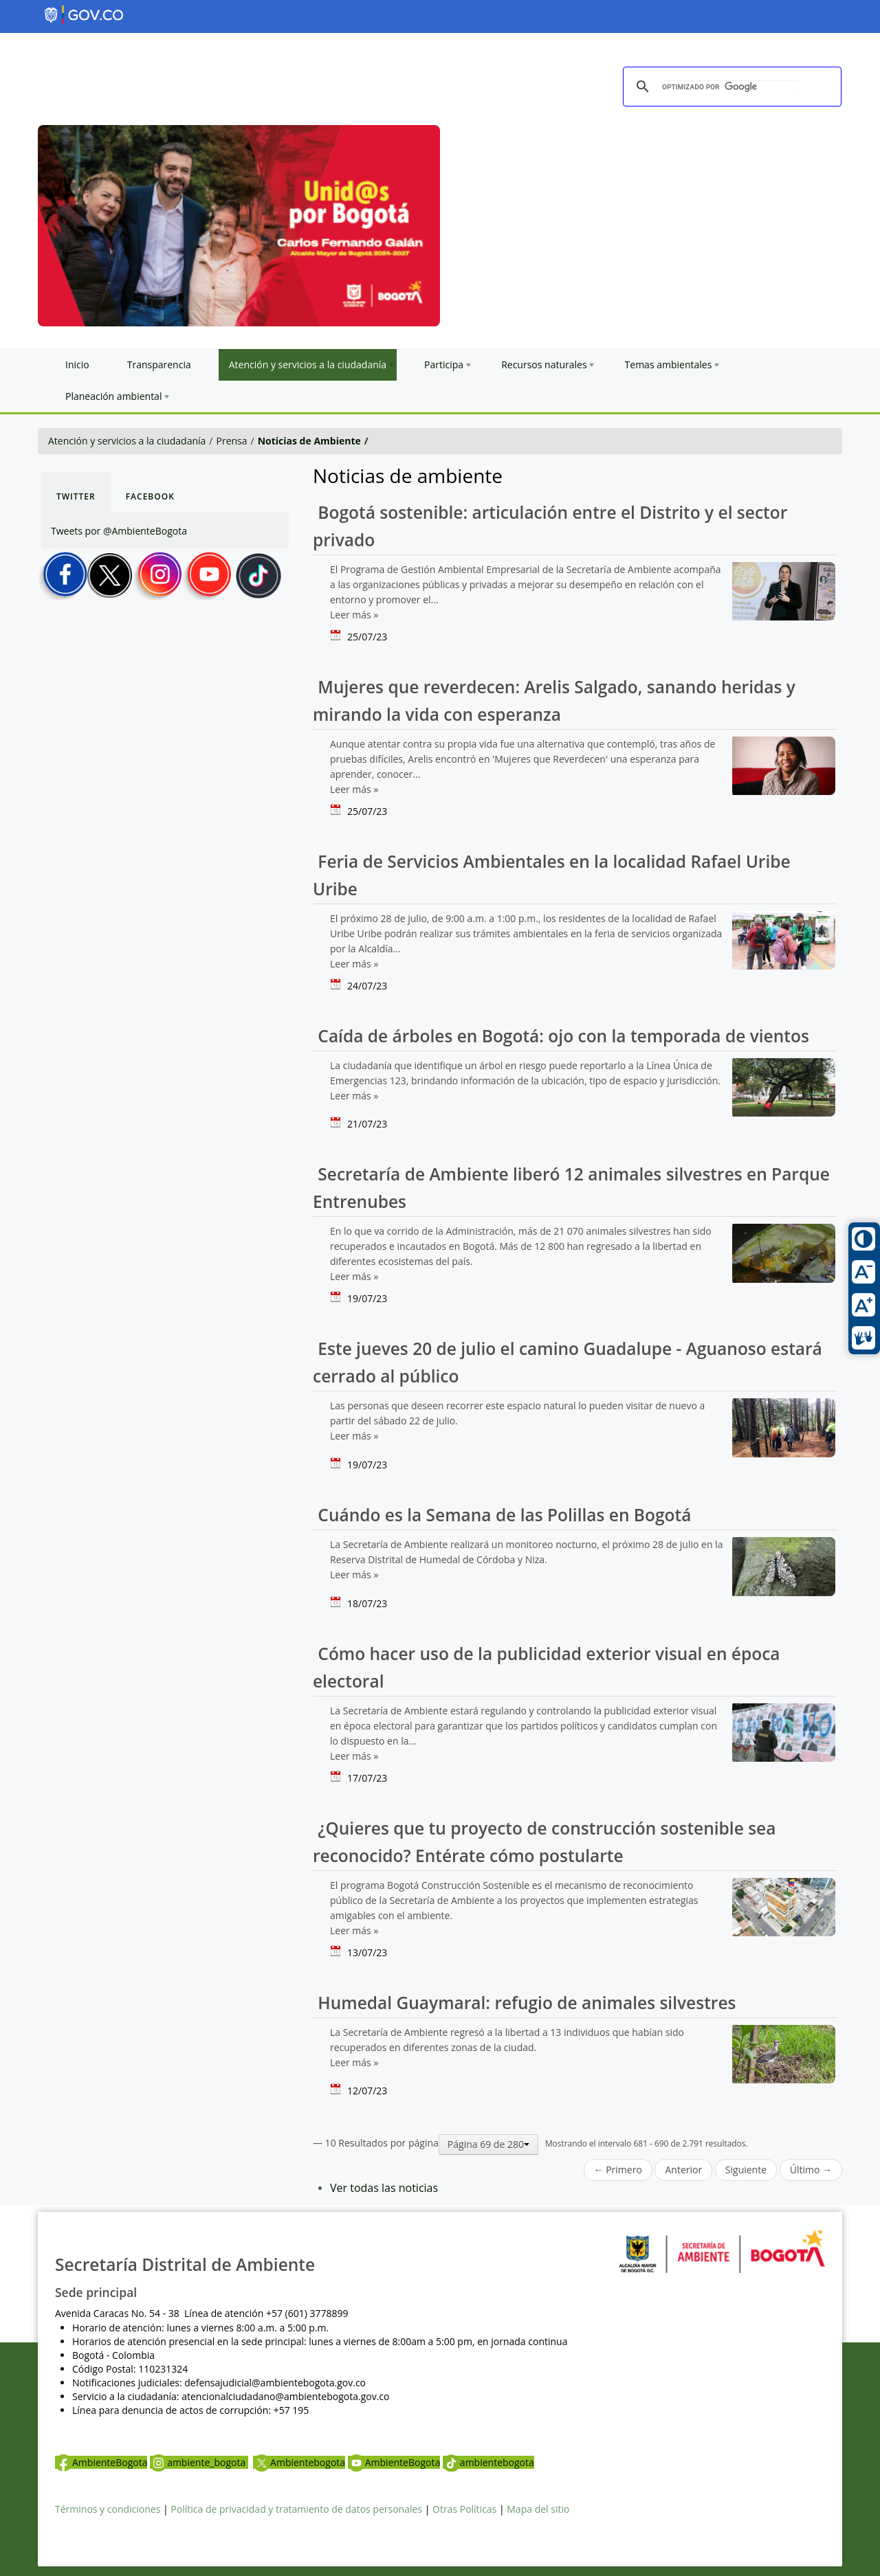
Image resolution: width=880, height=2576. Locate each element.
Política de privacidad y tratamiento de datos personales (296, 2509)
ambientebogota (488, 2462)
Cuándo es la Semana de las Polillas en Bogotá (502, 1514)
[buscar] (730, 87)
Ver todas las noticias (384, 2187)
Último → (811, 2169)
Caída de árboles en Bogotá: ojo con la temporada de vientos (561, 1035)
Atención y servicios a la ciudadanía (127, 440)
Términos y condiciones (107, 2509)
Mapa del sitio (538, 2509)
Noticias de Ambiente (309, 440)
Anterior (683, 2169)
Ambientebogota (299, 2462)
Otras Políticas (464, 2509)
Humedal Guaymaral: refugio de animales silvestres (524, 2002)
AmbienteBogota (101, 2462)
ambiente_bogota (199, 2462)
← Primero (618, 2169)
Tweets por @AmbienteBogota (119, 530)
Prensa (232, 440)
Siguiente (746, 2169)
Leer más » (354, 614)
